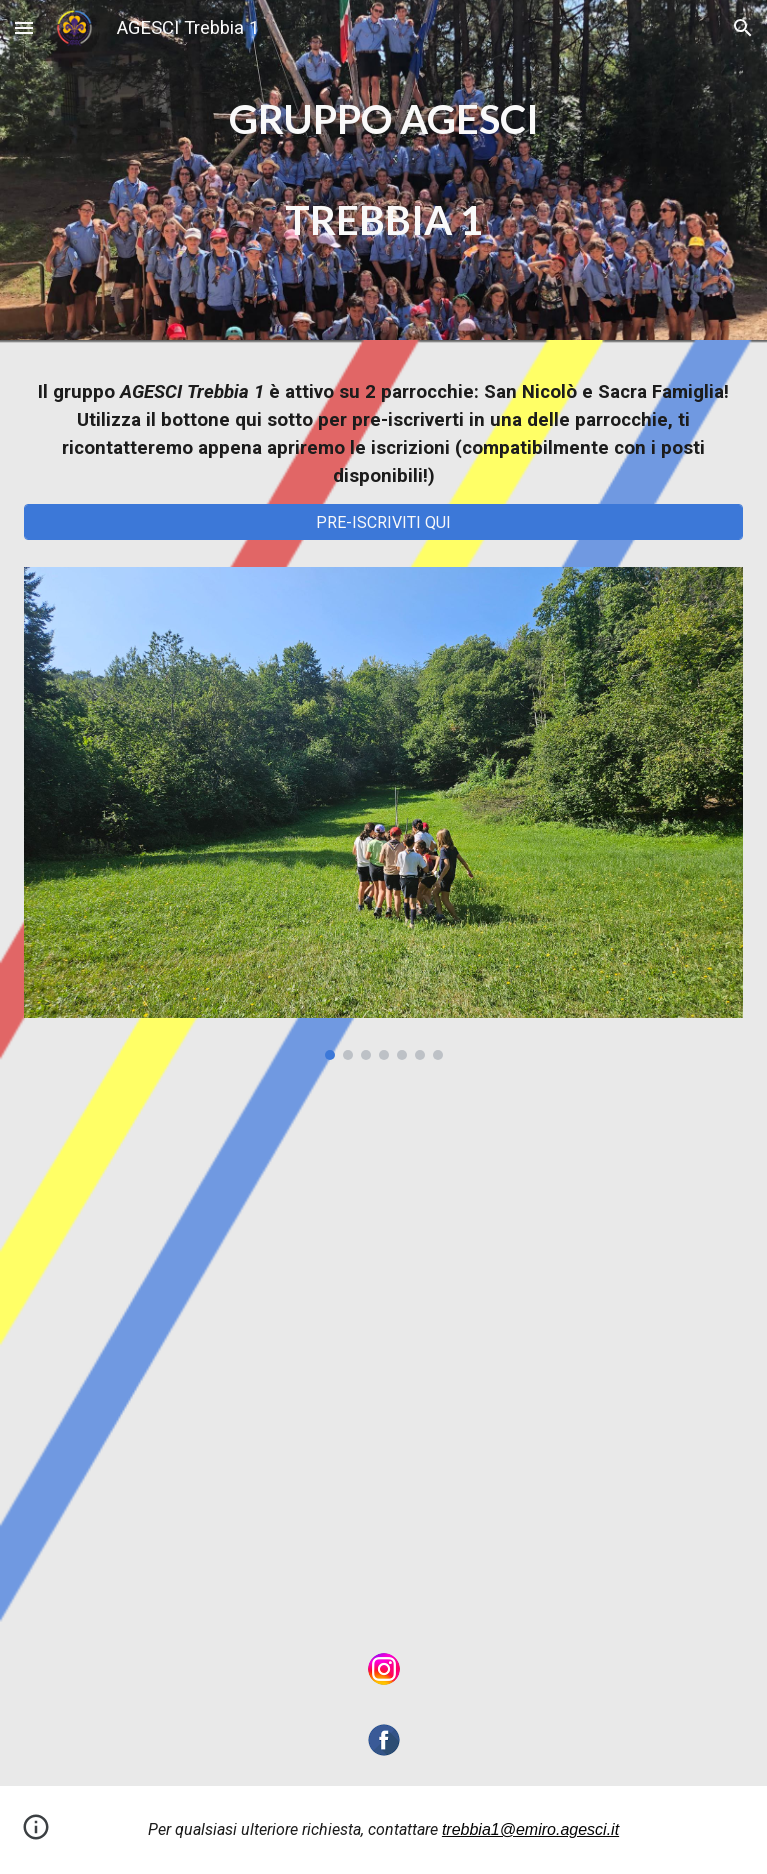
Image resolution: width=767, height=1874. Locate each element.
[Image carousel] (383, 813)
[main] (383, 170)
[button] (24, 27)
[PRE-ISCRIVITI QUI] (383, 522)
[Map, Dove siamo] (383, 1353)
